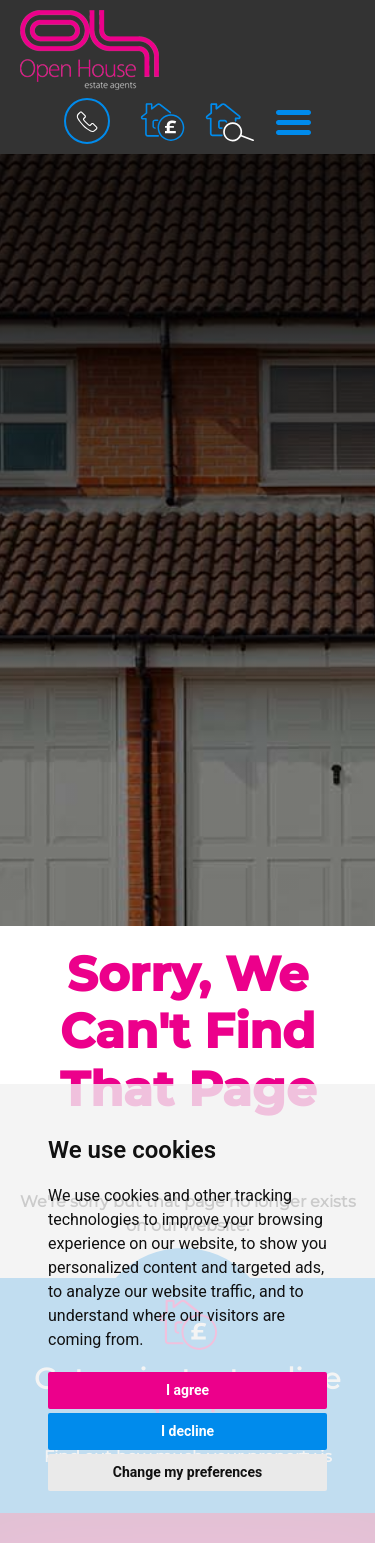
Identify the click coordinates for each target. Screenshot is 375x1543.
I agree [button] (187, 1390)
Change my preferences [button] (187, 1472)
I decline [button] (187, 1431)
